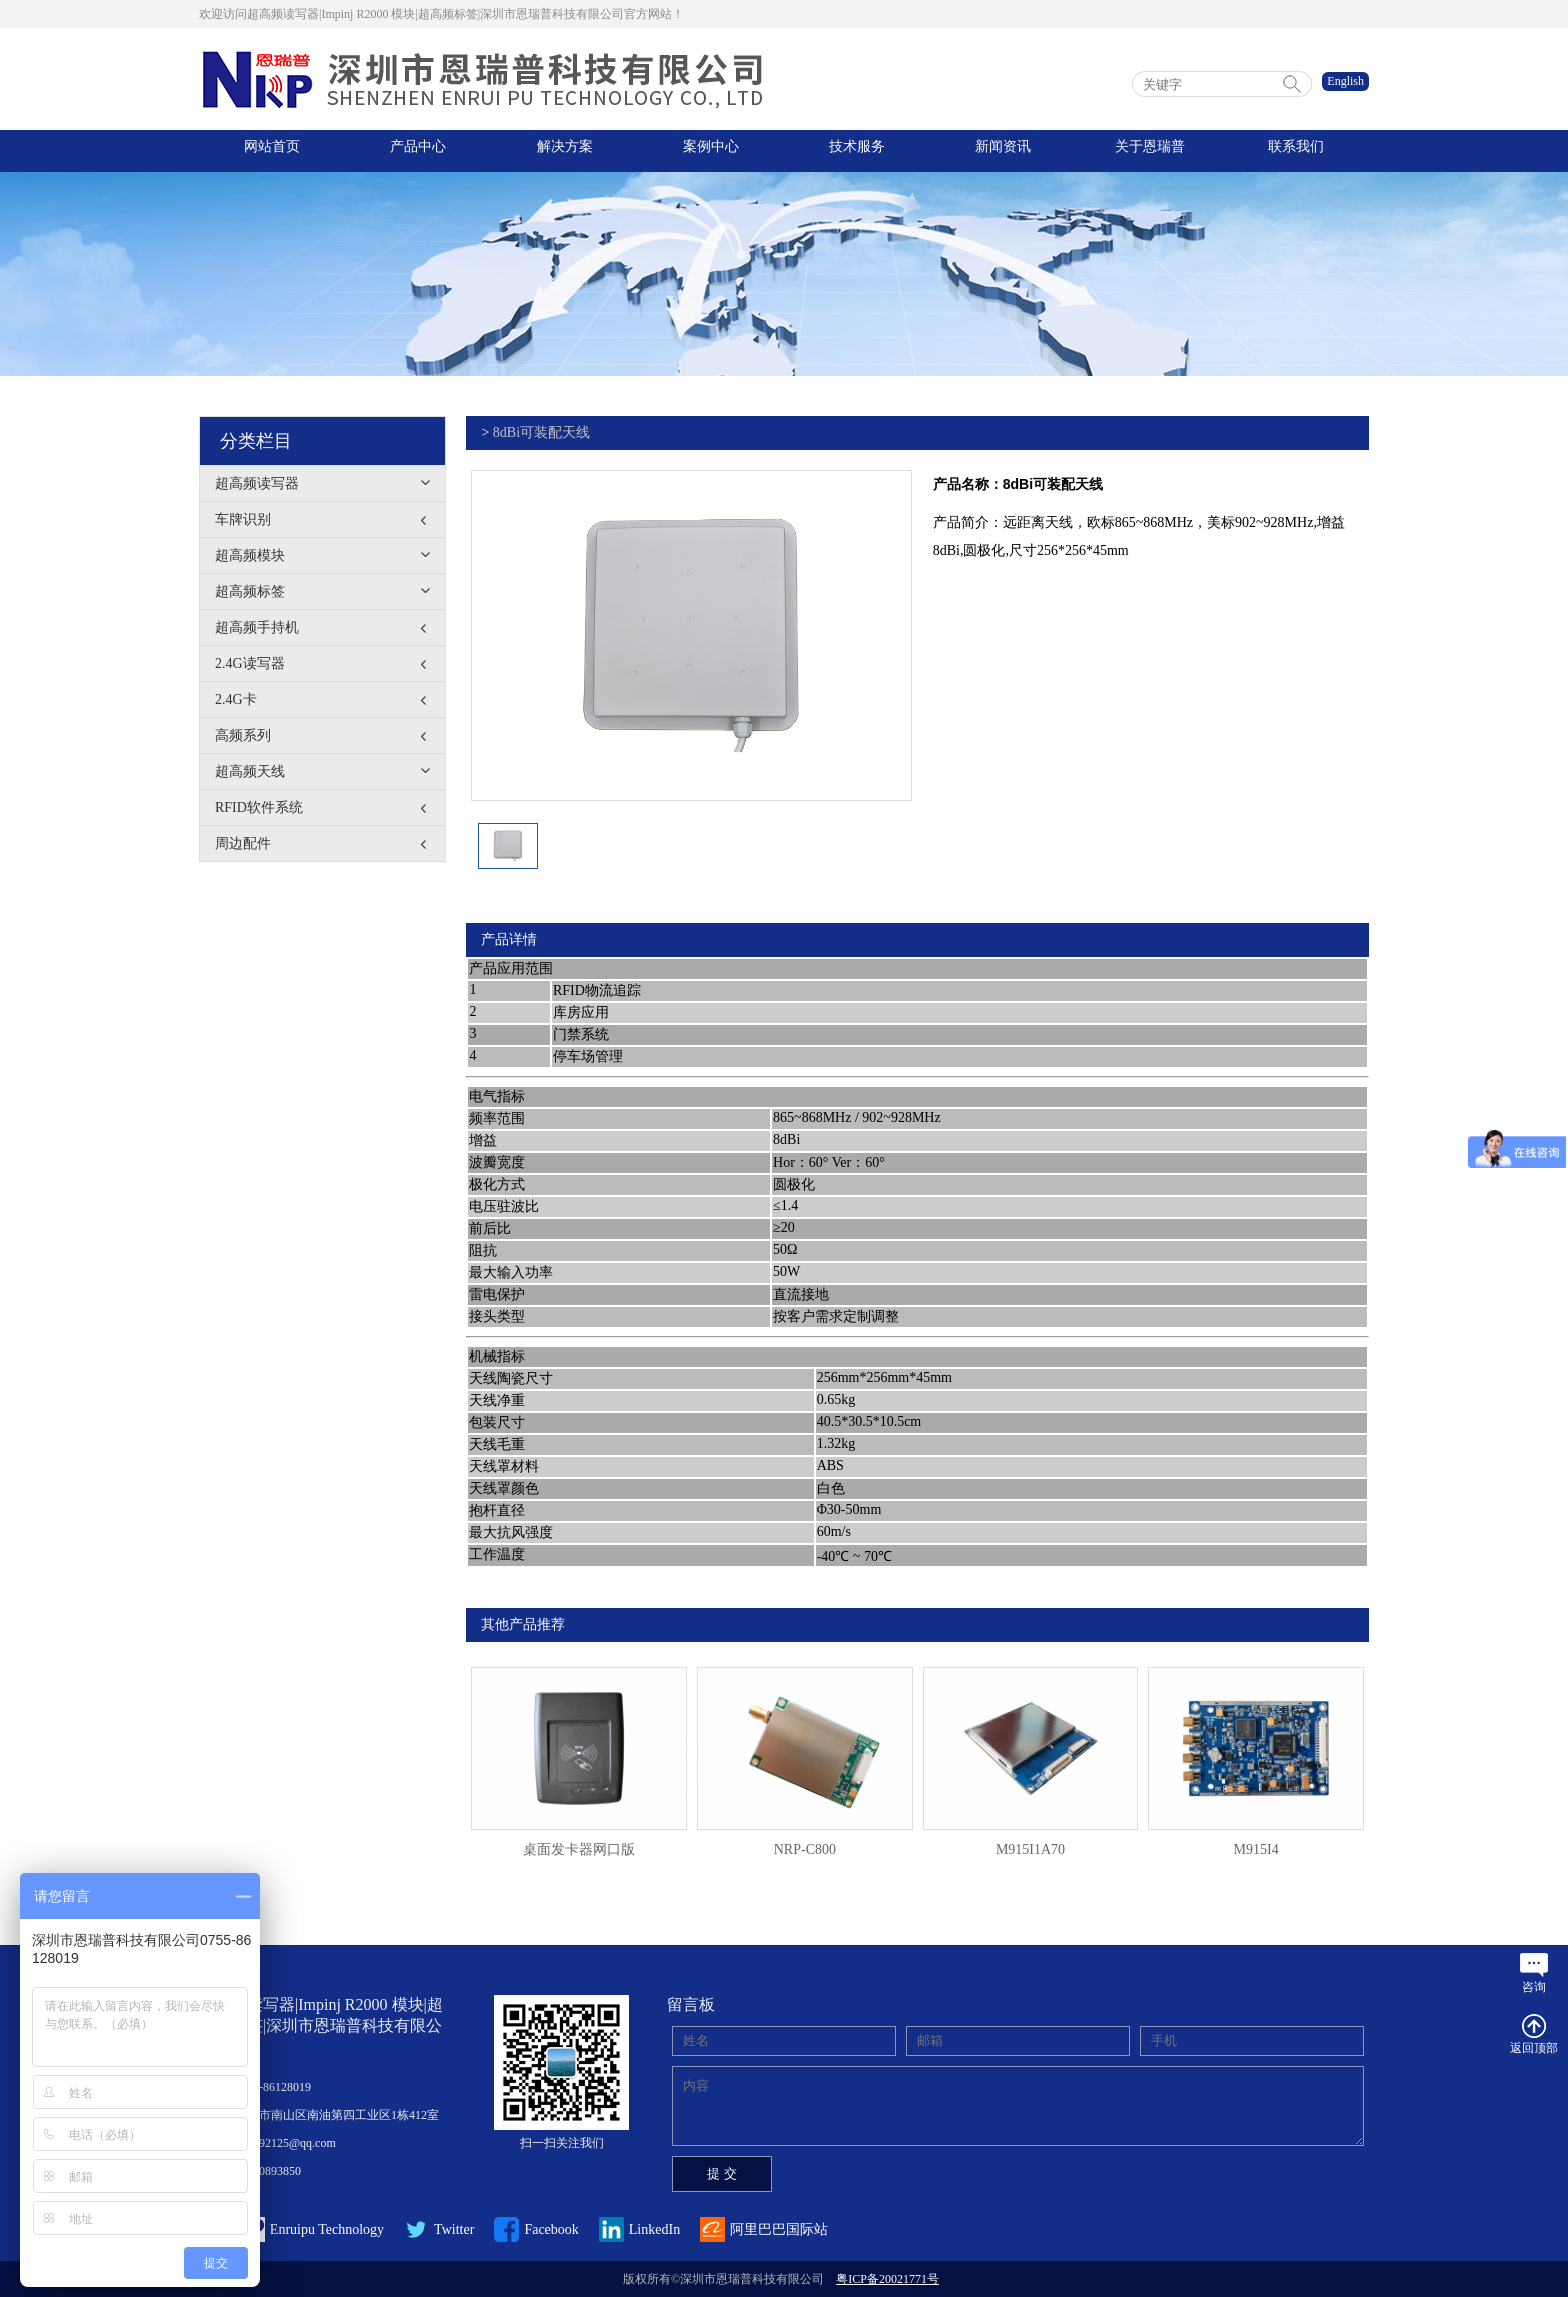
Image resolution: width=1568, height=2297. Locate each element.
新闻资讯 (1003, 150)
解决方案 (565, 150)
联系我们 (1296, 150)
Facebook (536, 2229)
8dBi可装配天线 (541, 432)
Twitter (439, 2229)
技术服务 (857, 150)
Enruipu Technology (291, 2229)
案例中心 (711, 150)
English (1345, 81)
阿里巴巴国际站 (764, 2229)
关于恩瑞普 (1150, 150)
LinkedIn (639, 2229)
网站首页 (272, 150)
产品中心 (418, 150)
